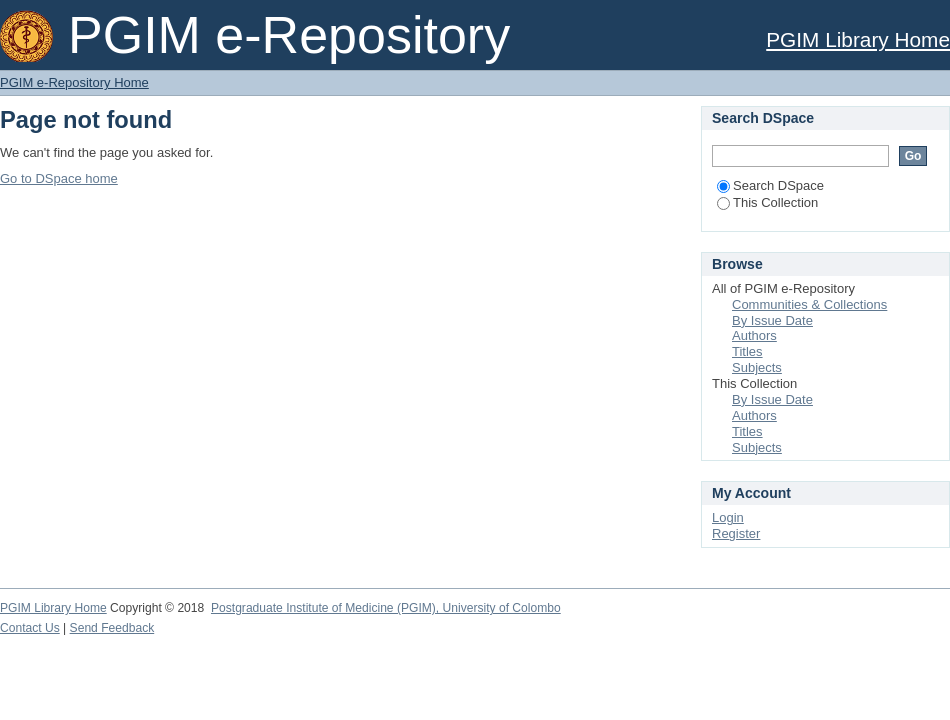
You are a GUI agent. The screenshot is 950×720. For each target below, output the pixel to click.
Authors (754, 335)
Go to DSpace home (59, 178)
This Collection (767, 202)
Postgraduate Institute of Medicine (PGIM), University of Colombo (386, 608)
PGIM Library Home (858, 39)
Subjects (757, 367)
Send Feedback (112, 628)
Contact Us (30, 628)
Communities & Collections (809, 304)
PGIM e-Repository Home (74, 82)
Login (728, 517)
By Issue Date (772, 320)
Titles (747, 351)
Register (736, 533)
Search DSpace (770, 185)
